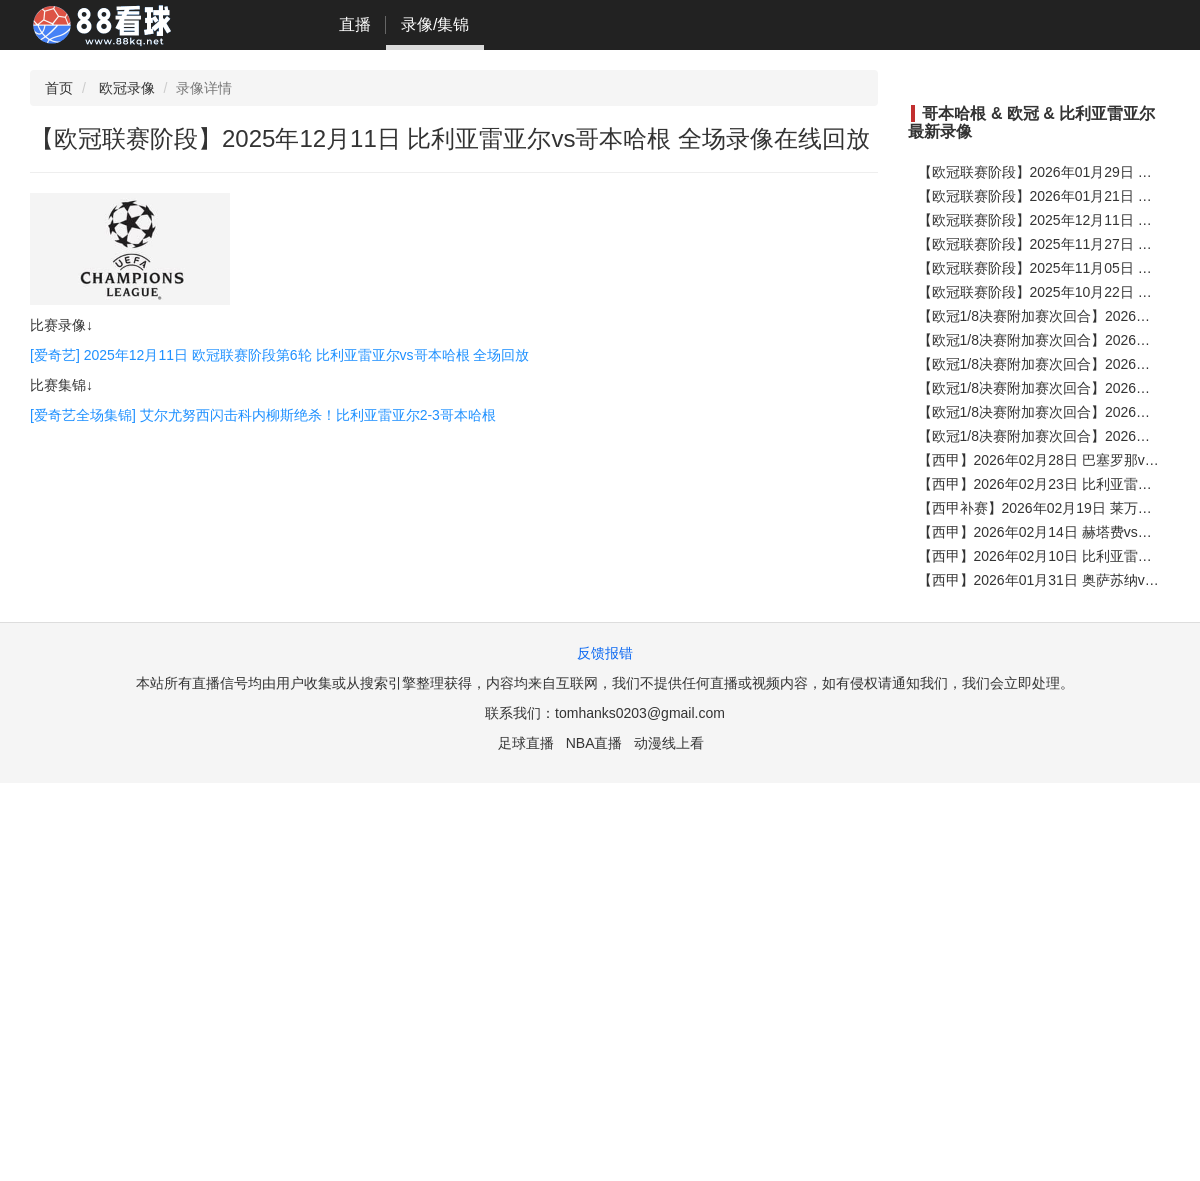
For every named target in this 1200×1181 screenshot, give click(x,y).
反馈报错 (605, 653)
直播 (355, 24)
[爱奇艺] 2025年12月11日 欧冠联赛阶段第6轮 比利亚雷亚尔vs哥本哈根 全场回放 (279, 355)
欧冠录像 (127, 88)
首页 (59, 88)
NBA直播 (594, 743)
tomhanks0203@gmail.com (640, 713)
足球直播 (526, 743)
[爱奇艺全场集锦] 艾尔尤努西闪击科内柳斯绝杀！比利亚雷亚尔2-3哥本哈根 (263, 415)
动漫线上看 (669, 743)
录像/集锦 (435, 24)
